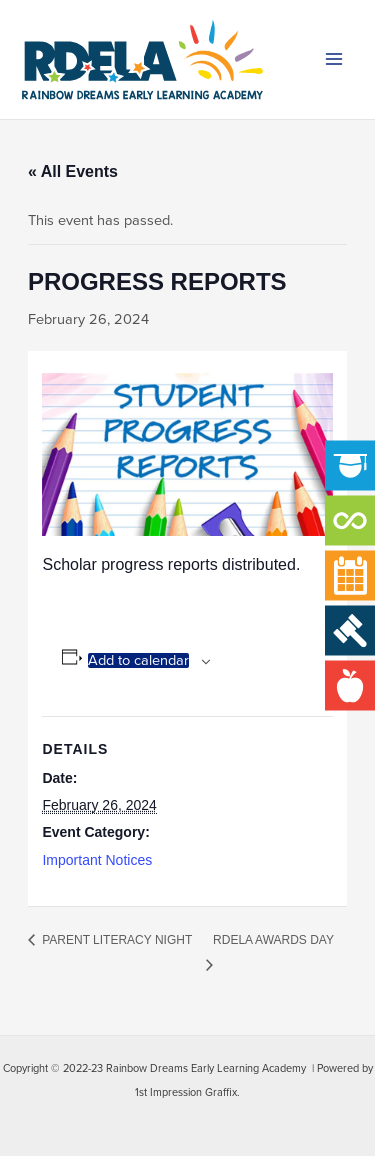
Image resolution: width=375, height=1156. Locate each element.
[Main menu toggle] (334, 60)
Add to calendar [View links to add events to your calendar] (138, 660)
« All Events (73, 171)
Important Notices (97, 860)
